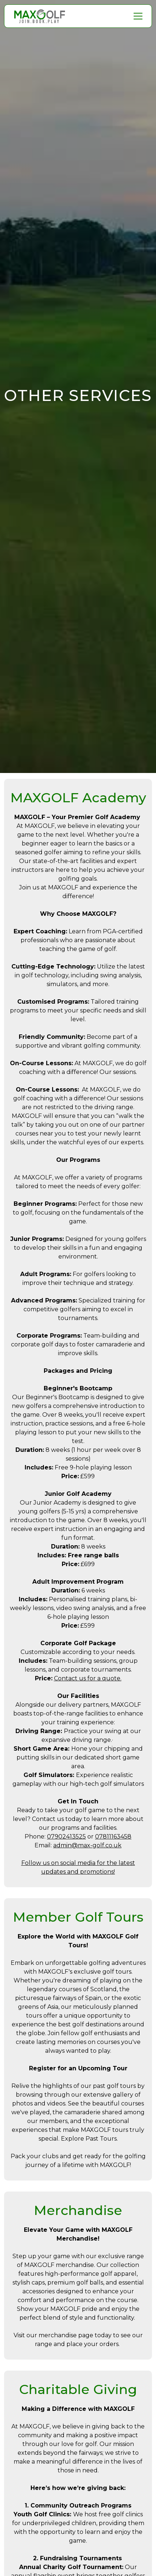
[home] (39, 16)
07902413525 (66, 1836)
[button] (136, 16)
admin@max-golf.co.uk (87, 1845)
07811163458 (113, 1836)
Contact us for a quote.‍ (87, 1678)
